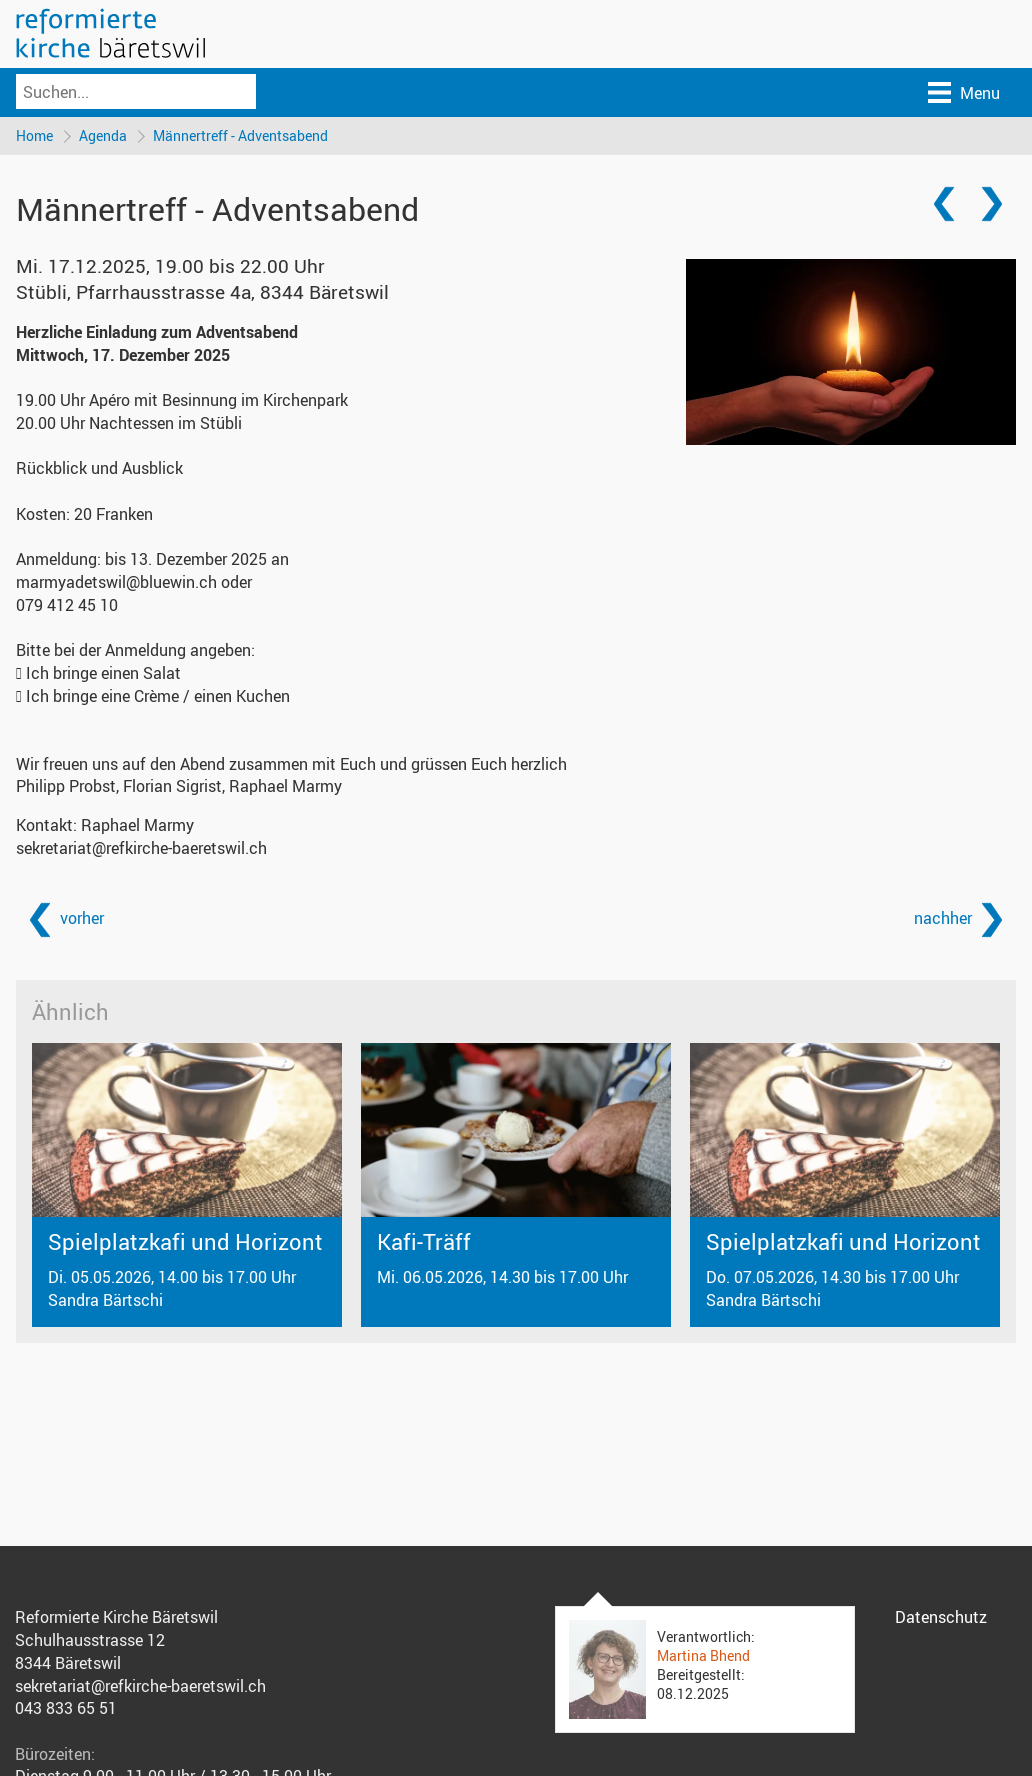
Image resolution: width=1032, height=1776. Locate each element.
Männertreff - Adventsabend (240, 135)
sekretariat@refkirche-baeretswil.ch (141, 848)
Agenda (103, 135)
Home (34, 135)
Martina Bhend (703, 1655)
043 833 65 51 (66, 1708)
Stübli (202, 292)
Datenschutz (941, 1617)
